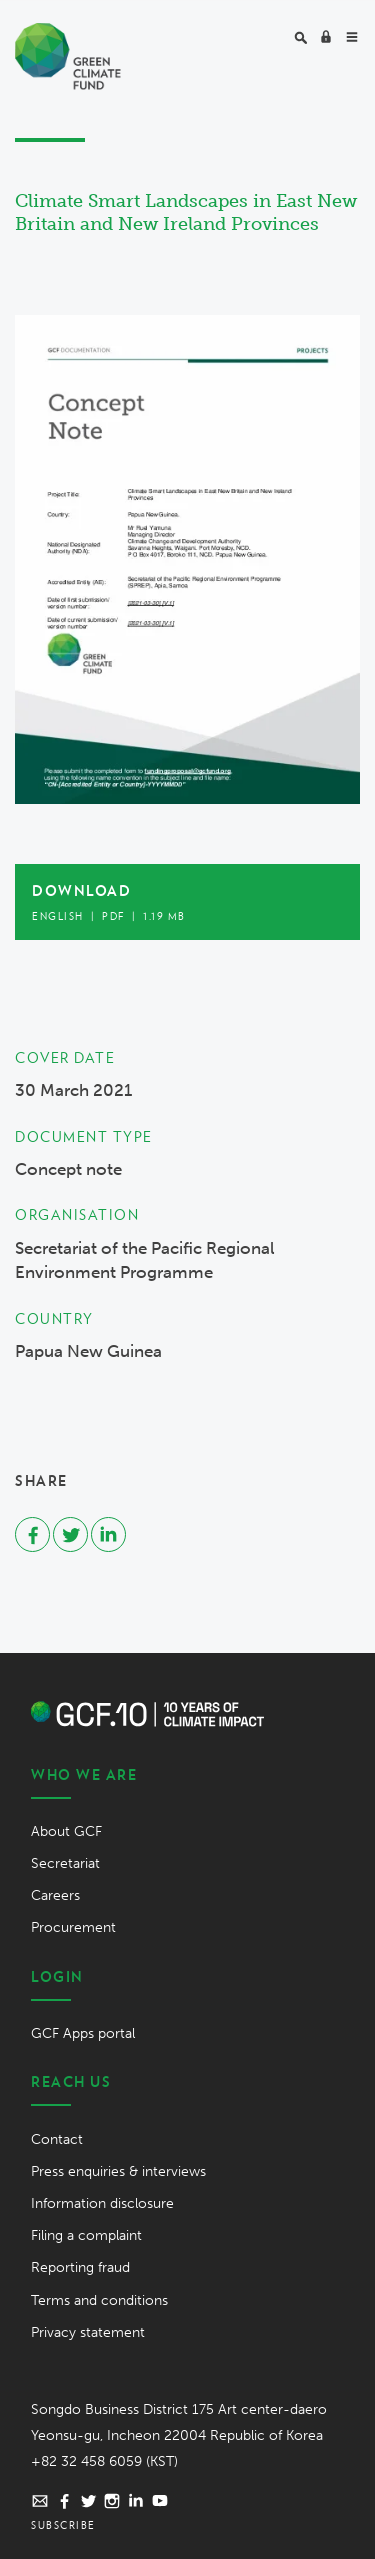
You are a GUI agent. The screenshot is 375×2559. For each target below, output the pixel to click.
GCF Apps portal (83, 2033)
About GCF (66, 1831)
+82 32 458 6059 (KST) (104, 2461)
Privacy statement (88, 2332)
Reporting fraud (80, 2267)
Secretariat (65, 1863)
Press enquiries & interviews (118, 2171)
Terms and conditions (99, 2300)
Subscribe (63, 2525)
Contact (57, 2139)
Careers (55, 1895)
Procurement (73, 1927)
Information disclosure (102, 2203)
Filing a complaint (86, 2235)
